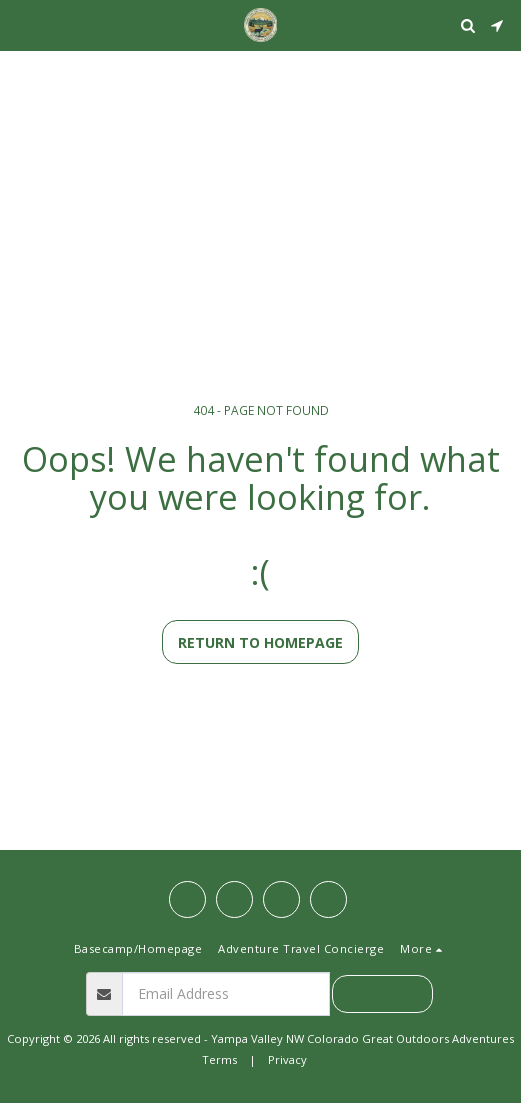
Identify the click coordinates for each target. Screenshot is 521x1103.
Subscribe (382, 993)
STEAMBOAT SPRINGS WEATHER (260, 75)
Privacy (287, 1059)
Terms (219, 1059)
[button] (22, 24)
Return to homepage (260, 642)
